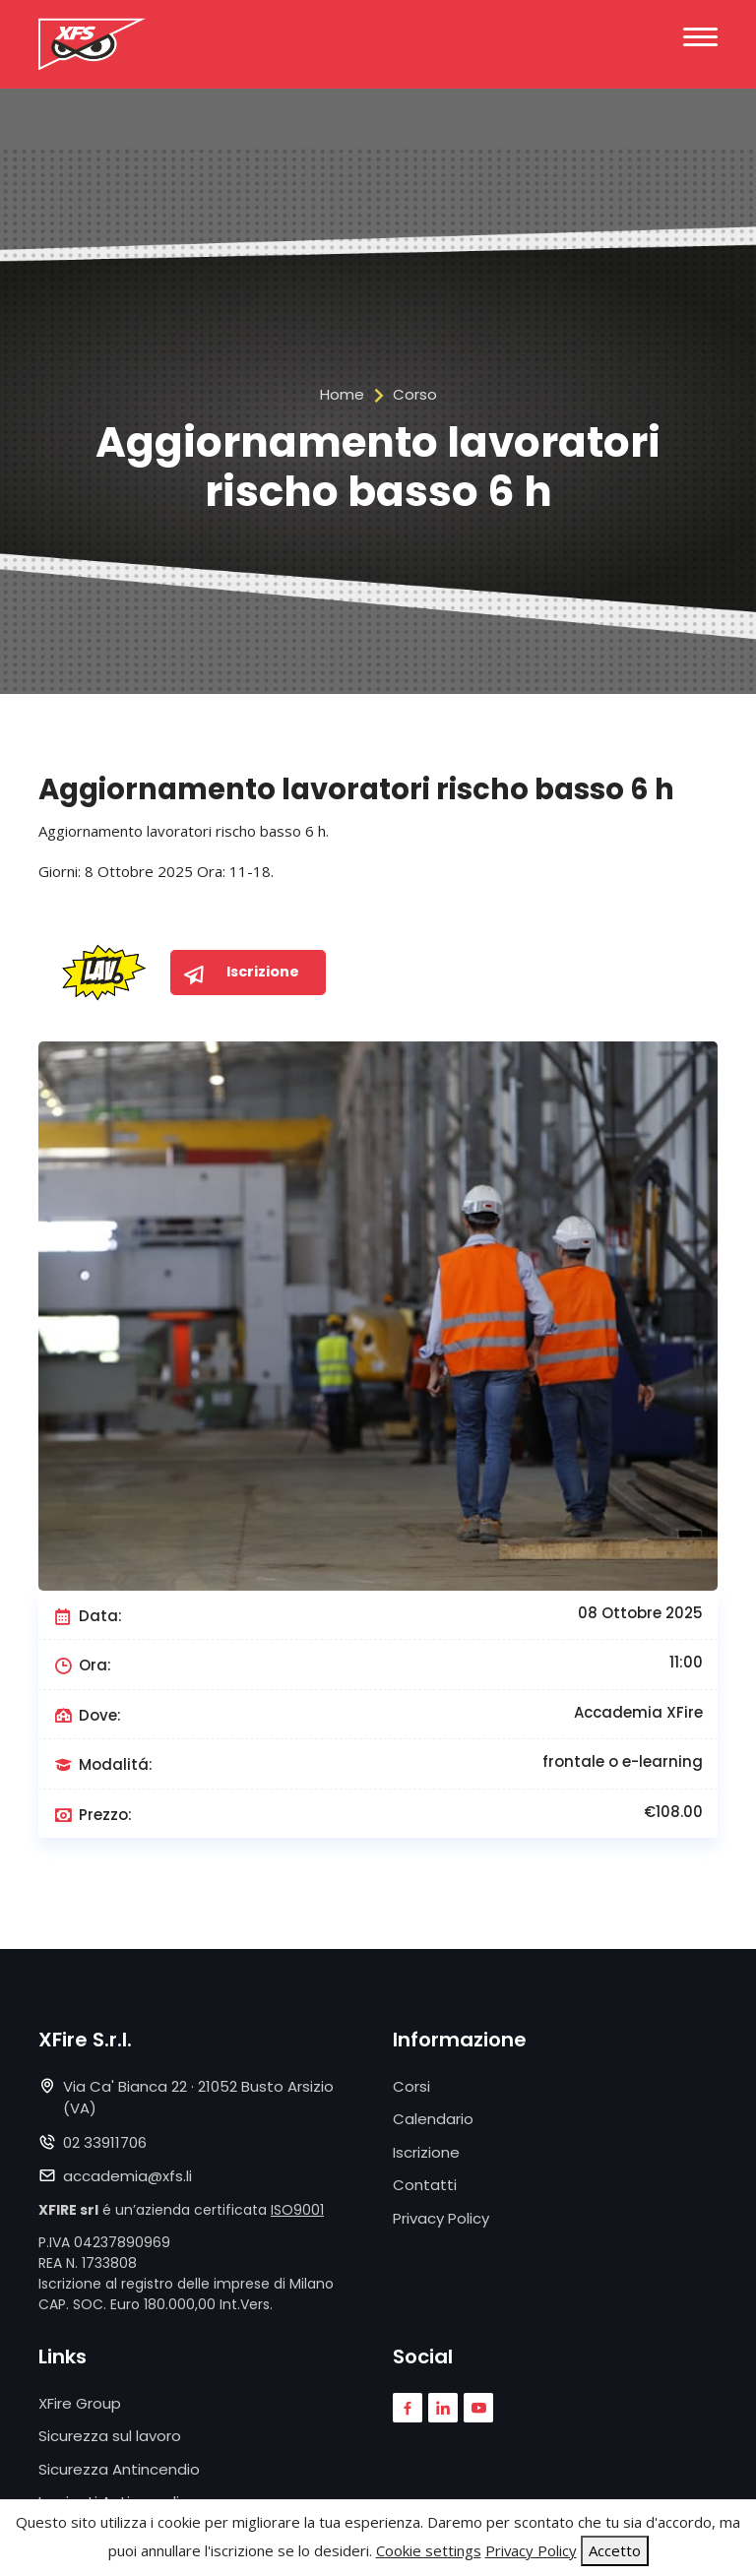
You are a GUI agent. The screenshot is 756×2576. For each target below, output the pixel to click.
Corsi (411, 2086)
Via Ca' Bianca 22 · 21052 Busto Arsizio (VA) (198, 2097)
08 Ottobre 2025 (640, 1612)
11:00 (686, 1662)
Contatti (425, 2184)
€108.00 (673, 1811)
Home (342, 394)
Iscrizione (426, 2152)
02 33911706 (105, 2142)
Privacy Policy (441, 2218)
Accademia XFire (638, 1712)
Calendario (433, 2118)
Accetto (615, 2550)
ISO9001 (297, 2210)
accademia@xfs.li (127, 2176)
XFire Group (79, 2403)
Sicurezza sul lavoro (109, 2435)
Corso (415, 394)
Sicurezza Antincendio (119, 2469)
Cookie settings (427, 2550)
